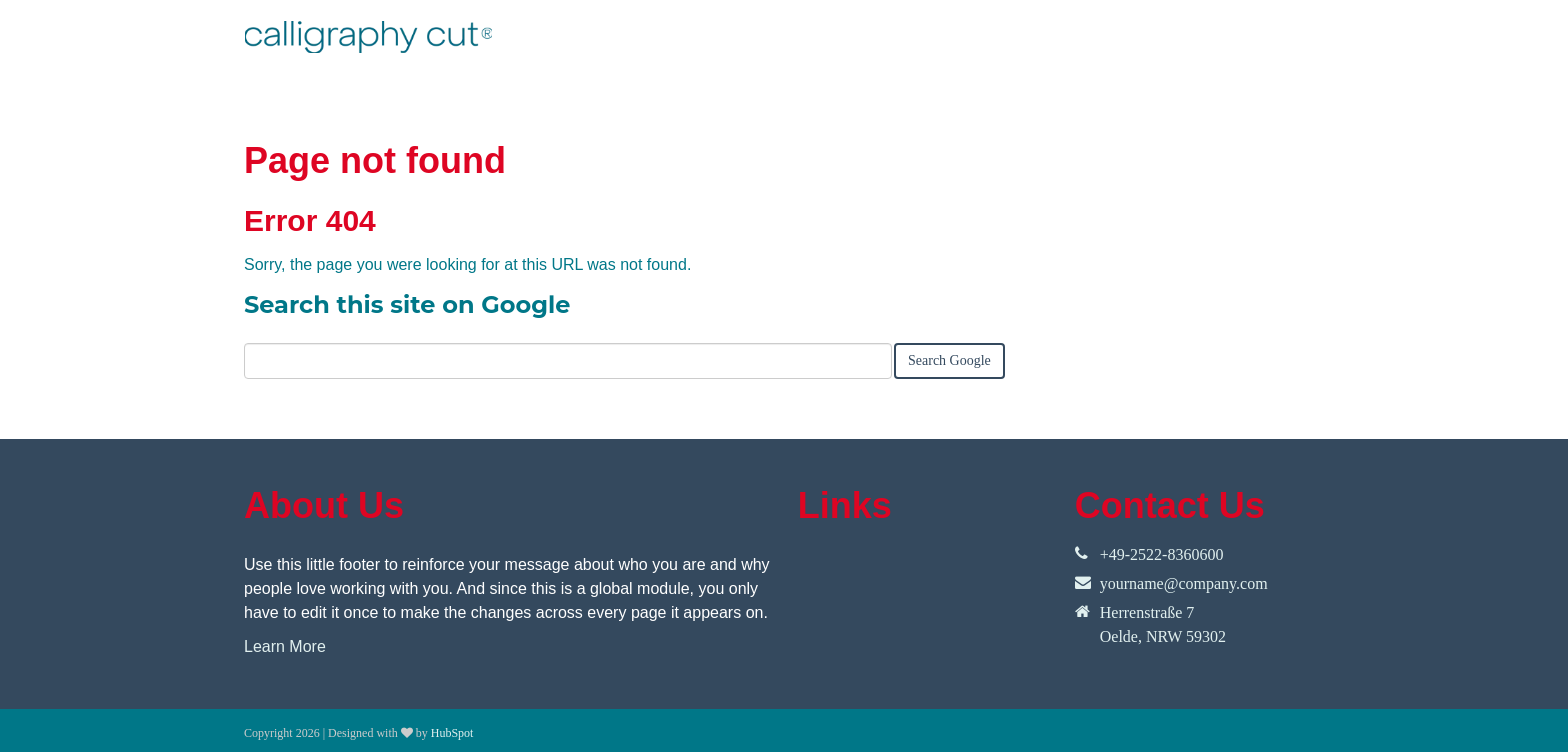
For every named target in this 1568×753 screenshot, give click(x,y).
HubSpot (452, 733)
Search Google (949, 360)
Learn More (285, 646)
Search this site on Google (407, 304)
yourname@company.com (1184, 583)
